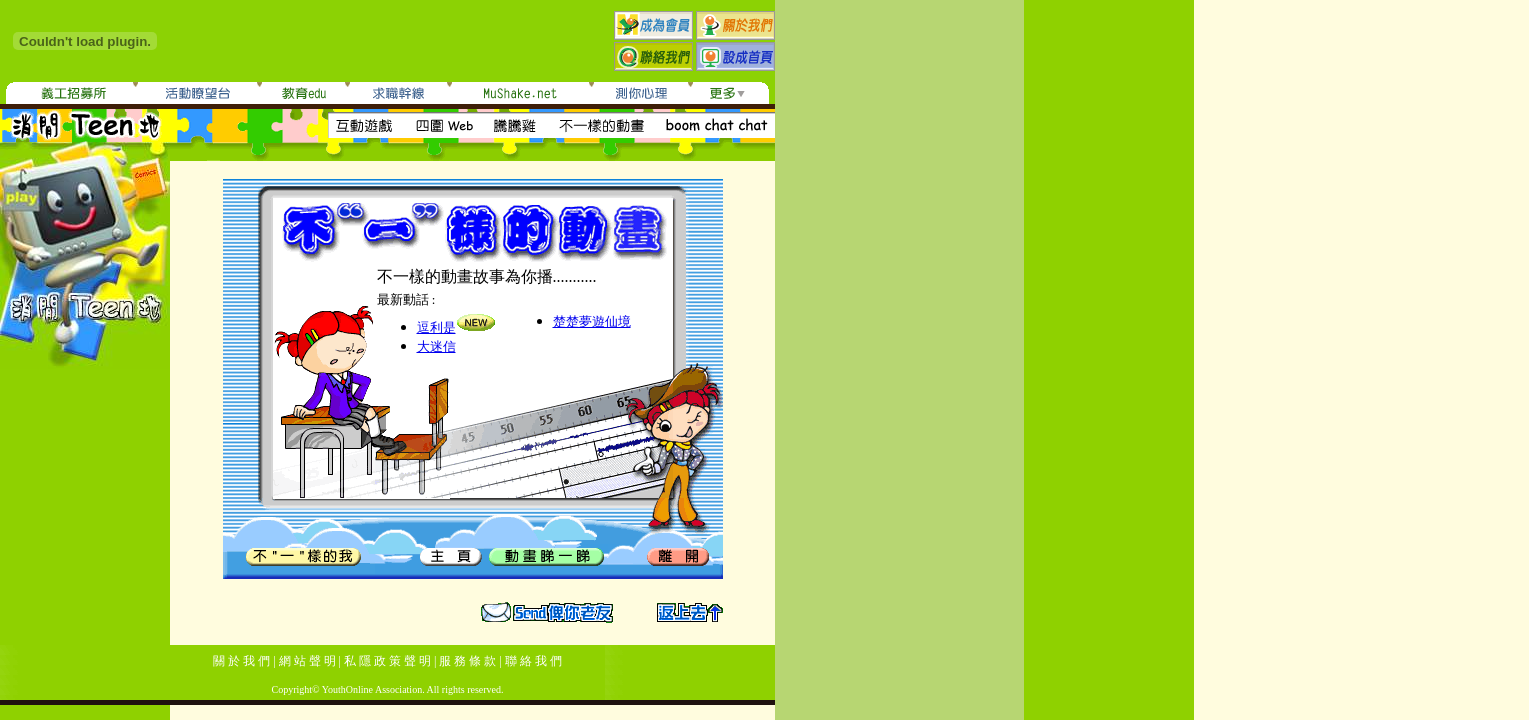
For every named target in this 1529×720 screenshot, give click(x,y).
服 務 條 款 (467, 661)
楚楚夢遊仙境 (592, 321)
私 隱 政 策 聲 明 (387, 661)
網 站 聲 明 (307, 661)
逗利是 (436, 327)
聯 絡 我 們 (533, 661)
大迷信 (436, 346)
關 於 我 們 (241, 661)
